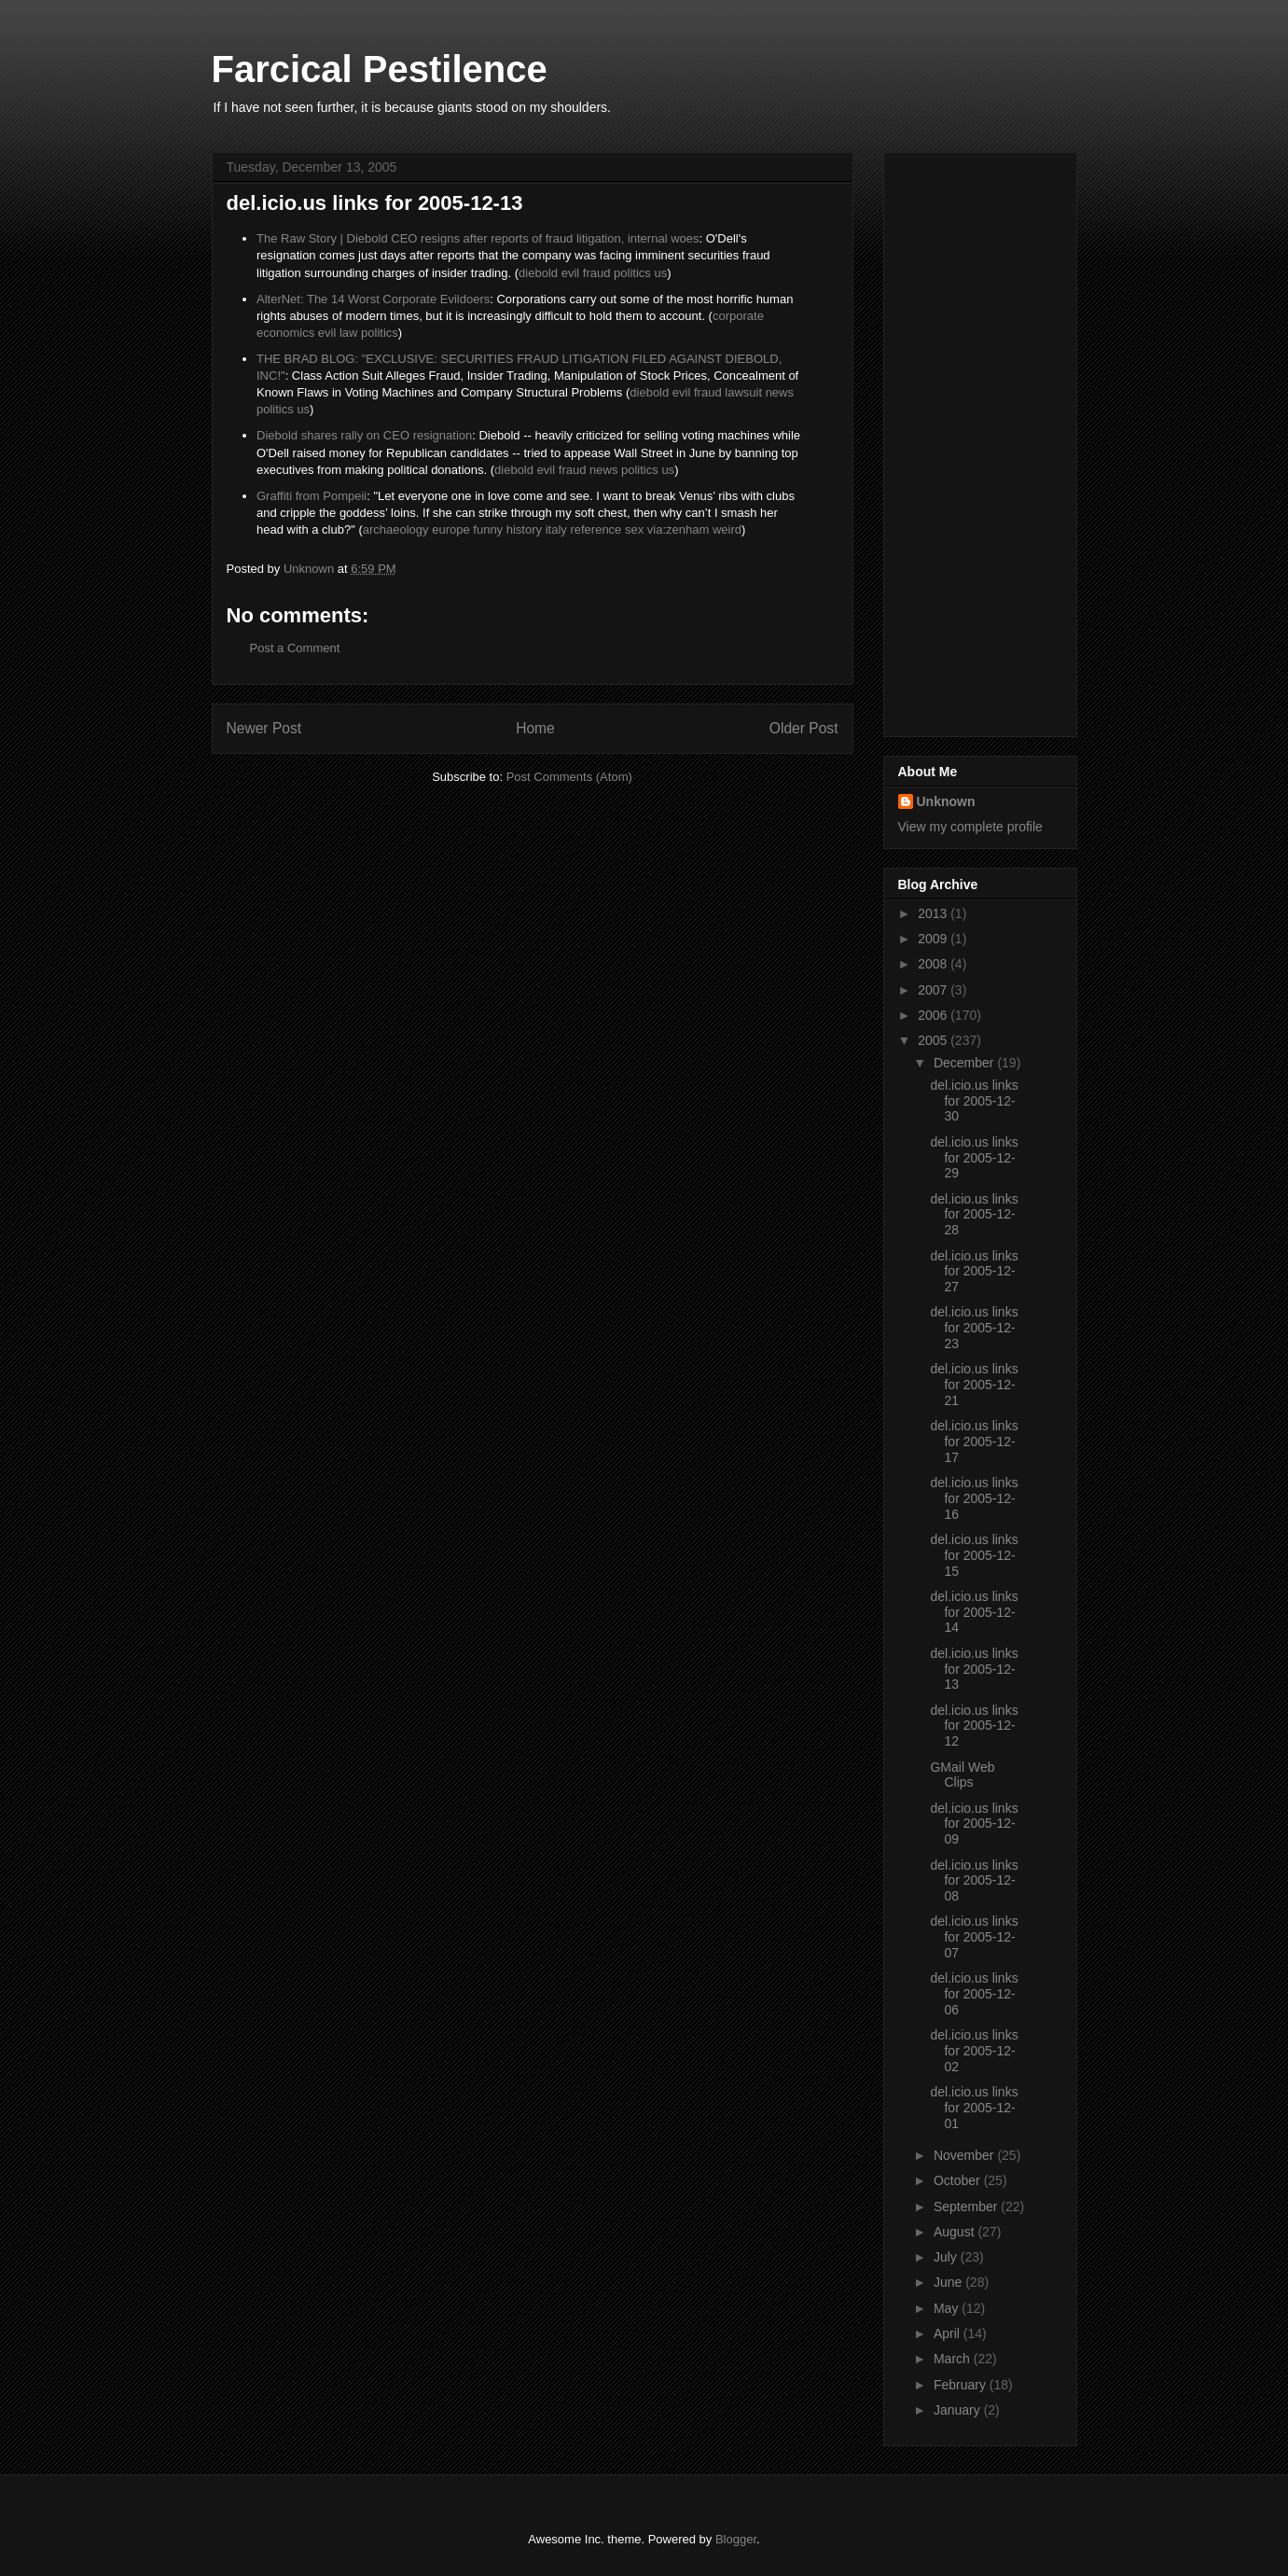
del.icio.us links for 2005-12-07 (974, 1937)
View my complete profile (970, 826)
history (524, 529)
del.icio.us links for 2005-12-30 (974, 1101)
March (954, 2358)
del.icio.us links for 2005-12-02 (974, 2050)
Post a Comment (295, 648)
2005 (934, 1040)
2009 (934, 938)
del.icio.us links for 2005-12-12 (974, 1726)
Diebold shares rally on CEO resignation (364, 435)
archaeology (396, 529)
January (959, 2409)
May (948, 2308)
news (780, 392)
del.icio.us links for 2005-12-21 (974, 1384)
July (947, 2256)
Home (535, 728)
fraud (597, 273)
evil (570, 273)
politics (632, 273)
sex (634, 529)
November (965, 2155)
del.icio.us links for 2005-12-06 (974, 1993)
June (949, 2282)
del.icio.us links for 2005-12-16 (974, 1498)
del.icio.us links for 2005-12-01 (974, 2107)
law (348, 333)
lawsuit (743, 392)
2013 (934, 913)
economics (285, 333)
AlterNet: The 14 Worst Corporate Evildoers (373, 299)
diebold (538, 273)
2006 (934, 1015)
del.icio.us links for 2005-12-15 (974, 1555)
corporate (738, 316)
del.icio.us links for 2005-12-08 (974, 1881)
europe (450, 529)
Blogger (735, 2539)
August (955, 2231)
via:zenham (678, 529)
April (948, 2333)
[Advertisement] (972, 439)
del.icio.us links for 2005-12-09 (974, 1824)
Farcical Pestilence (379, 69)
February (962, 2384)
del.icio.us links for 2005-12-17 (974, 1441)
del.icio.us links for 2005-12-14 (974, 1612)
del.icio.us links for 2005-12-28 (974, 1214)
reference (595, 529)
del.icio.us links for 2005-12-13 (974, 1669)
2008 (934, 963)
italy (556, 529)
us (660, 273)
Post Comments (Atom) (569, 777)
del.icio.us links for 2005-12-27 (974, 1271)
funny (488, 529)
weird (727, 529)
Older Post (803, 728)
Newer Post (264, 728)
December (965, 1062)
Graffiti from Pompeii (311, 496)
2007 (934, 989)
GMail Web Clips (962, 1775)
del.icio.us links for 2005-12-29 (974, 1158)
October (959, 2180)
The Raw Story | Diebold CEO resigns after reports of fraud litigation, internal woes (477, 238)
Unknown (946, 801)
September (967, 2206)
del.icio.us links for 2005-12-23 (974, 1327)
